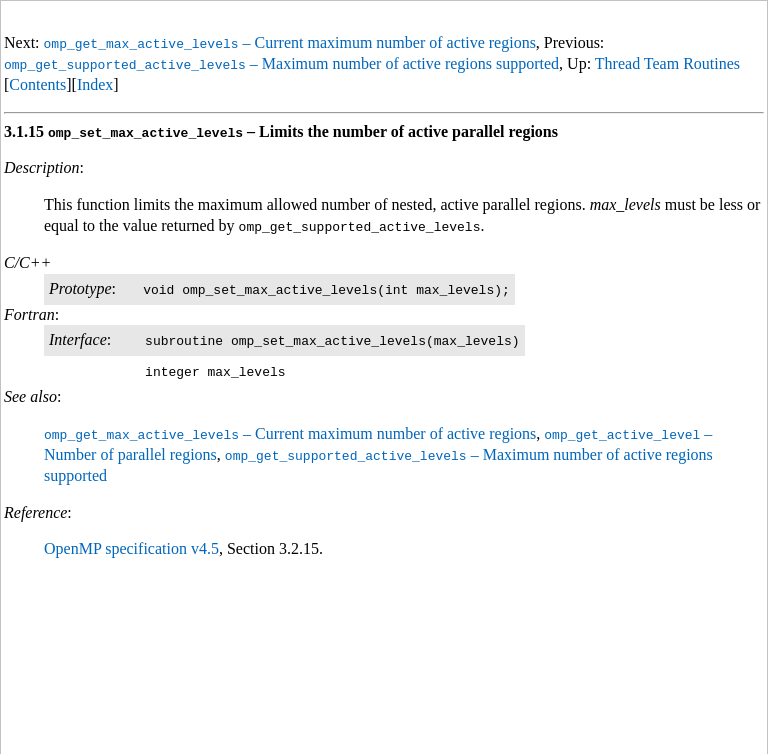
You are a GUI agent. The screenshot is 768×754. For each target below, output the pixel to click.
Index (95, 84)
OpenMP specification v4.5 (131, 548)
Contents (37, 84)
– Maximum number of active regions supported (281, 63)
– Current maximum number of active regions (290, 42)
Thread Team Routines (667, 63)
